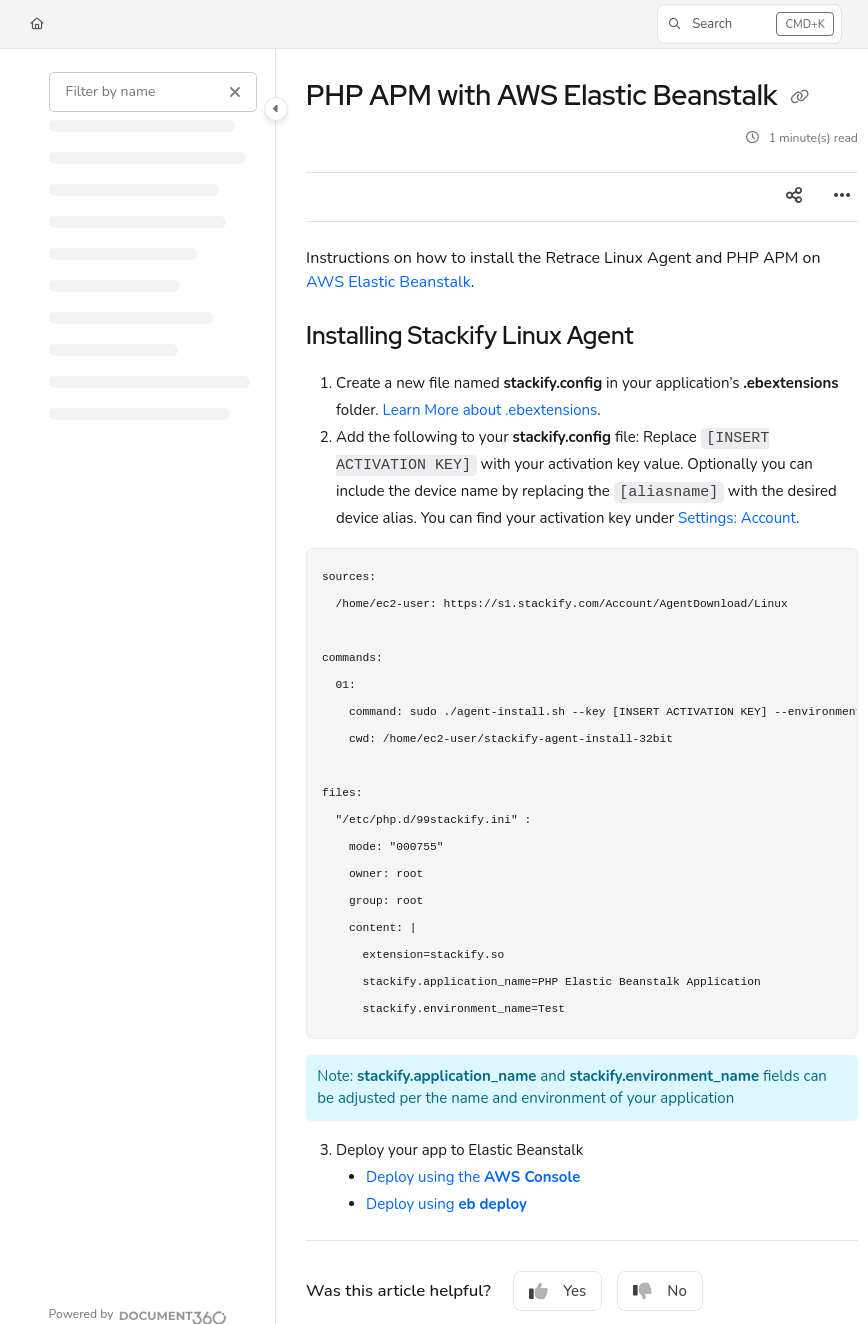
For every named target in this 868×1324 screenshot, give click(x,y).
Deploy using (446, 1204)
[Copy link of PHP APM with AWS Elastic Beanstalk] (799, 98)
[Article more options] (842, 197)
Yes (557, 1291)
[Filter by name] (153, 92)
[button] (749, 24)
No (660, 1291)
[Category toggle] (276, 109)
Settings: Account (737, 518)
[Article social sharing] (794, 197)
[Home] (37, 24)
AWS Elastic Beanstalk (388, 282)
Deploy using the (473, 1177)
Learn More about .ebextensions (490, 410)
